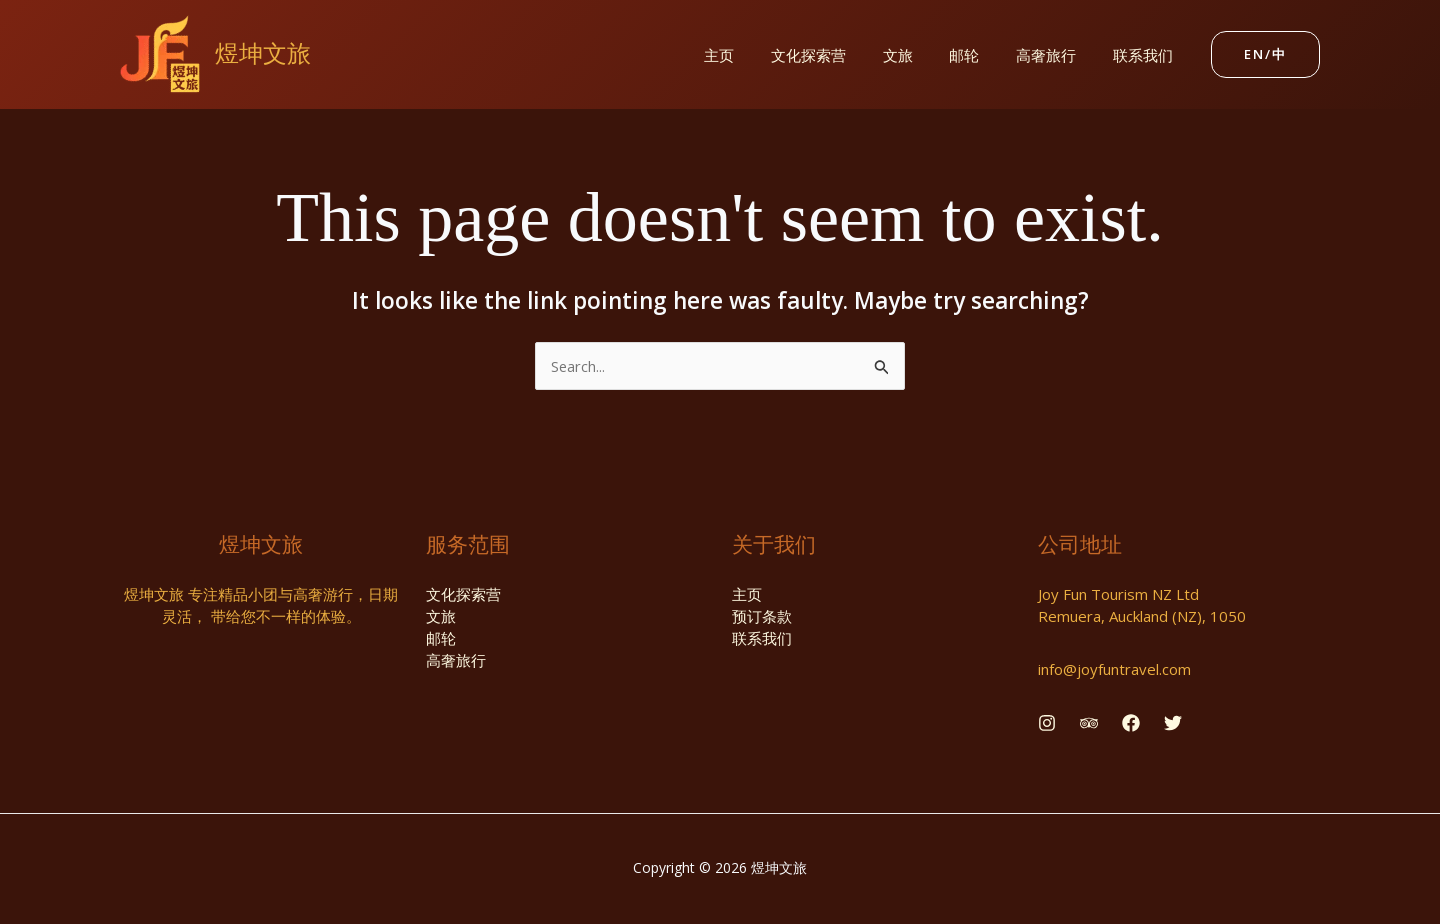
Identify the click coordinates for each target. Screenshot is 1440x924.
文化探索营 (838, 55)
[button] (1265, 54)
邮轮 (981, 55)
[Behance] (1089, 723)
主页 (756, 55)
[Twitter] (1173, 723)
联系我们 (1146, 55)
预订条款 (762, 617)
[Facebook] (1131, 723)
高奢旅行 (1056, 55)
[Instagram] (1047, 723)
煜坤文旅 (263, 54)
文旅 (921, 55)
